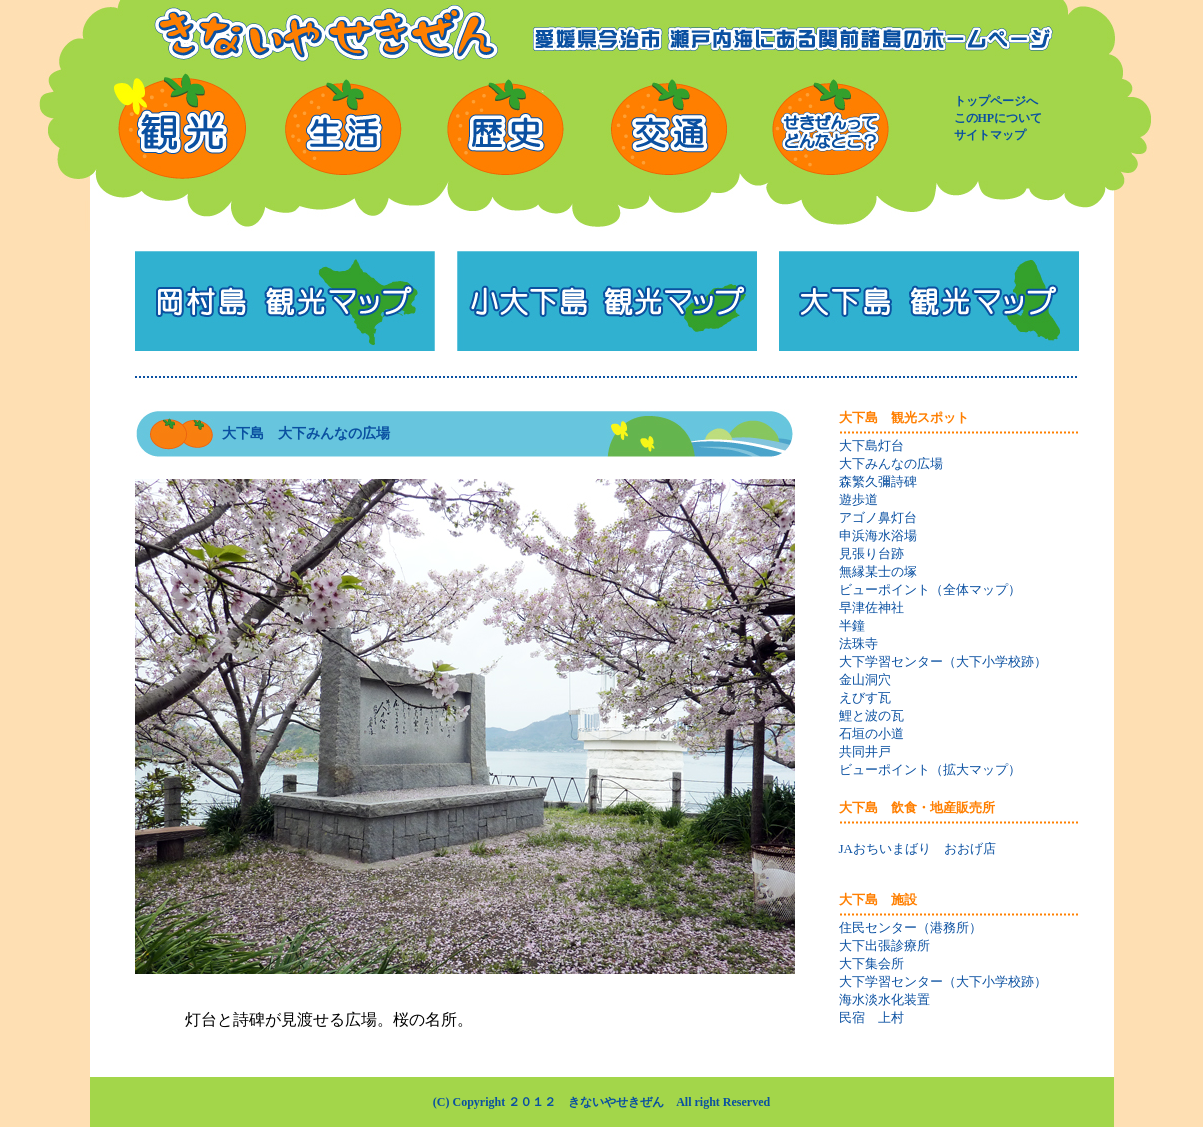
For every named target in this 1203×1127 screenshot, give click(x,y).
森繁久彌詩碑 (878, 481)
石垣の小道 (871, 733)
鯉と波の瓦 (871, 715)
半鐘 (852, 625)
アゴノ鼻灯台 (878, 517)
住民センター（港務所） (910, 927)
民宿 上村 (871, 1017)
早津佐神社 (871, 607)
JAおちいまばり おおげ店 (917, 848)
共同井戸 (865, 751)
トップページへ (996, 101)
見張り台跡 (871, 553)
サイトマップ (990, 135)
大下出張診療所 (884, 945)
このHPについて (998, 118)
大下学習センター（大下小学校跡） (943, 661)
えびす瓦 (865, 697)
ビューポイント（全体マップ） (930, 589)
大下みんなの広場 (891, 463)
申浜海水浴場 (878, 535)
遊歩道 (858, 499)
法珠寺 (858, 643)
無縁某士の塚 (878, 571)
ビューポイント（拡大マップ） (930, 769)
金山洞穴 (865, 679)
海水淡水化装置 (884, 999)
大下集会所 (871, 963)
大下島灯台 (871, 445)
